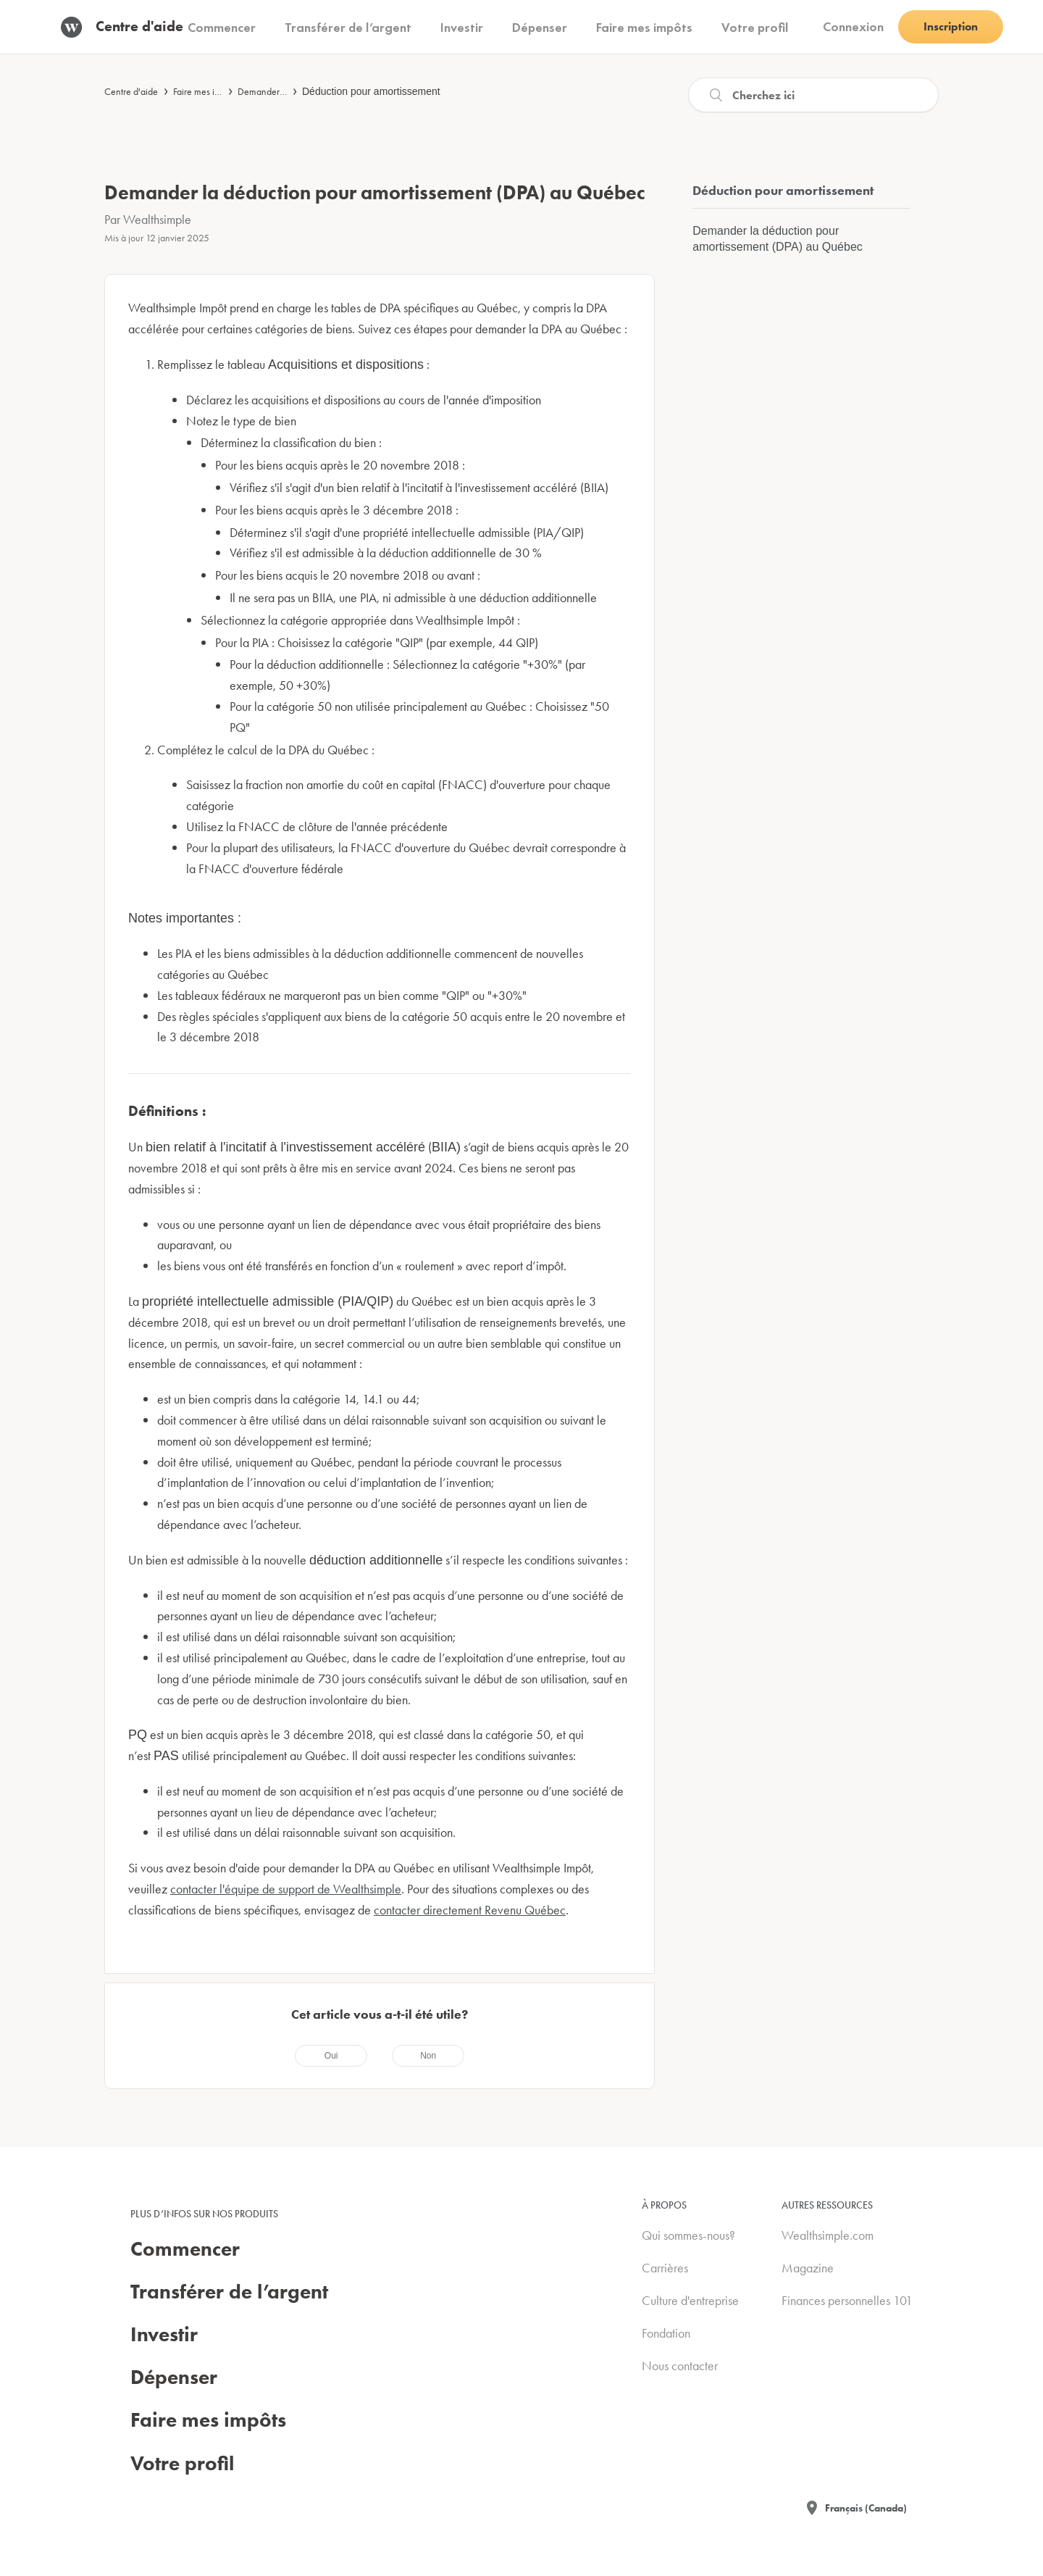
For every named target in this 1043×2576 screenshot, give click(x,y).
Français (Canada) (866, 2507)
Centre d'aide (131, 91)
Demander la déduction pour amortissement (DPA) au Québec (777, 239)
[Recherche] (813, 95)
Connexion (853, 26)
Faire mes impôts (205, 91)
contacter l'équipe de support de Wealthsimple (285, 1888)
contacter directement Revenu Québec (470, 1909)
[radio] (331, 2056)
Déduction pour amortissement (371, 91)
